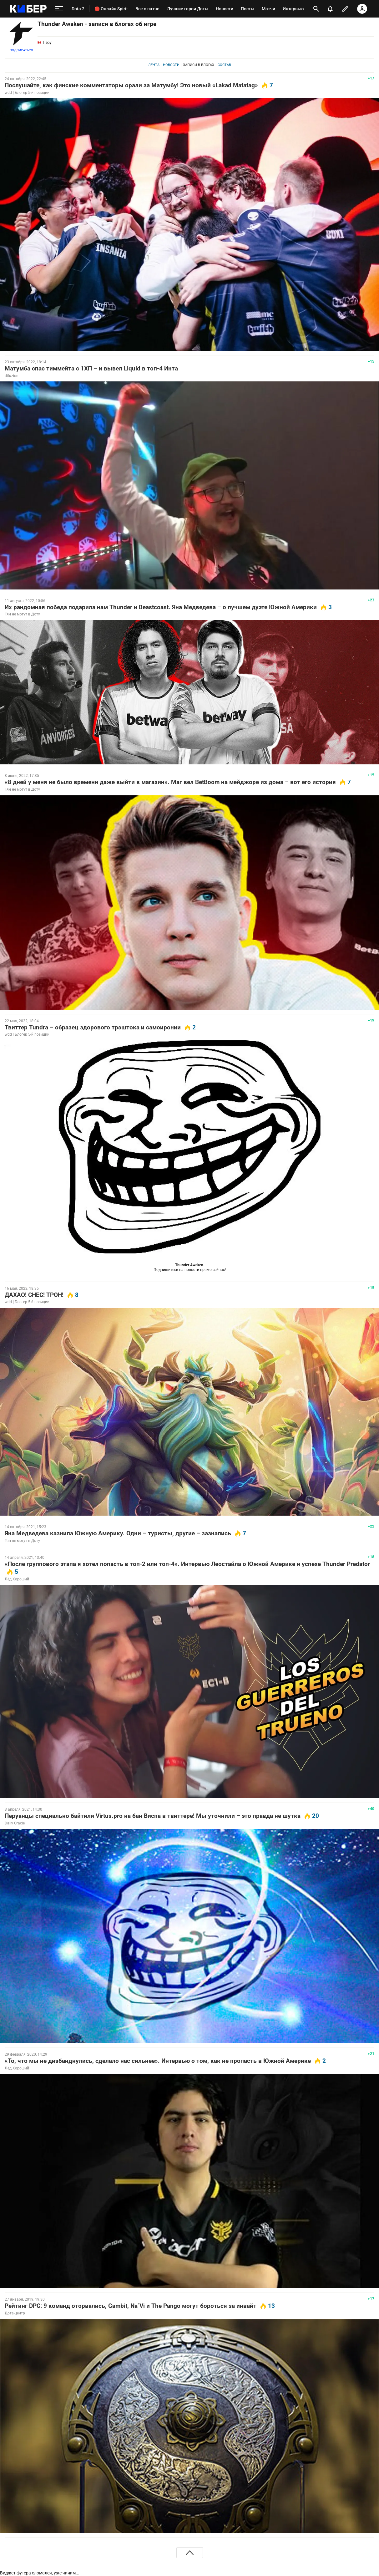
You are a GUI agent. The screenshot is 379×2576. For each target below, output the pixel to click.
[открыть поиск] (316, 8)
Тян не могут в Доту (22, 614)
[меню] (59, 9)
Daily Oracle (15, 1823)
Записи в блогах (198, 65)
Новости (171, 65)
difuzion (11, 376)
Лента (153, 65)
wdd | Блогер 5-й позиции (27, 92)
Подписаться (21, 50)
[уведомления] (330, 8)
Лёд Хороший (17, 1579)
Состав (224, 65)
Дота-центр (15, 2313)
